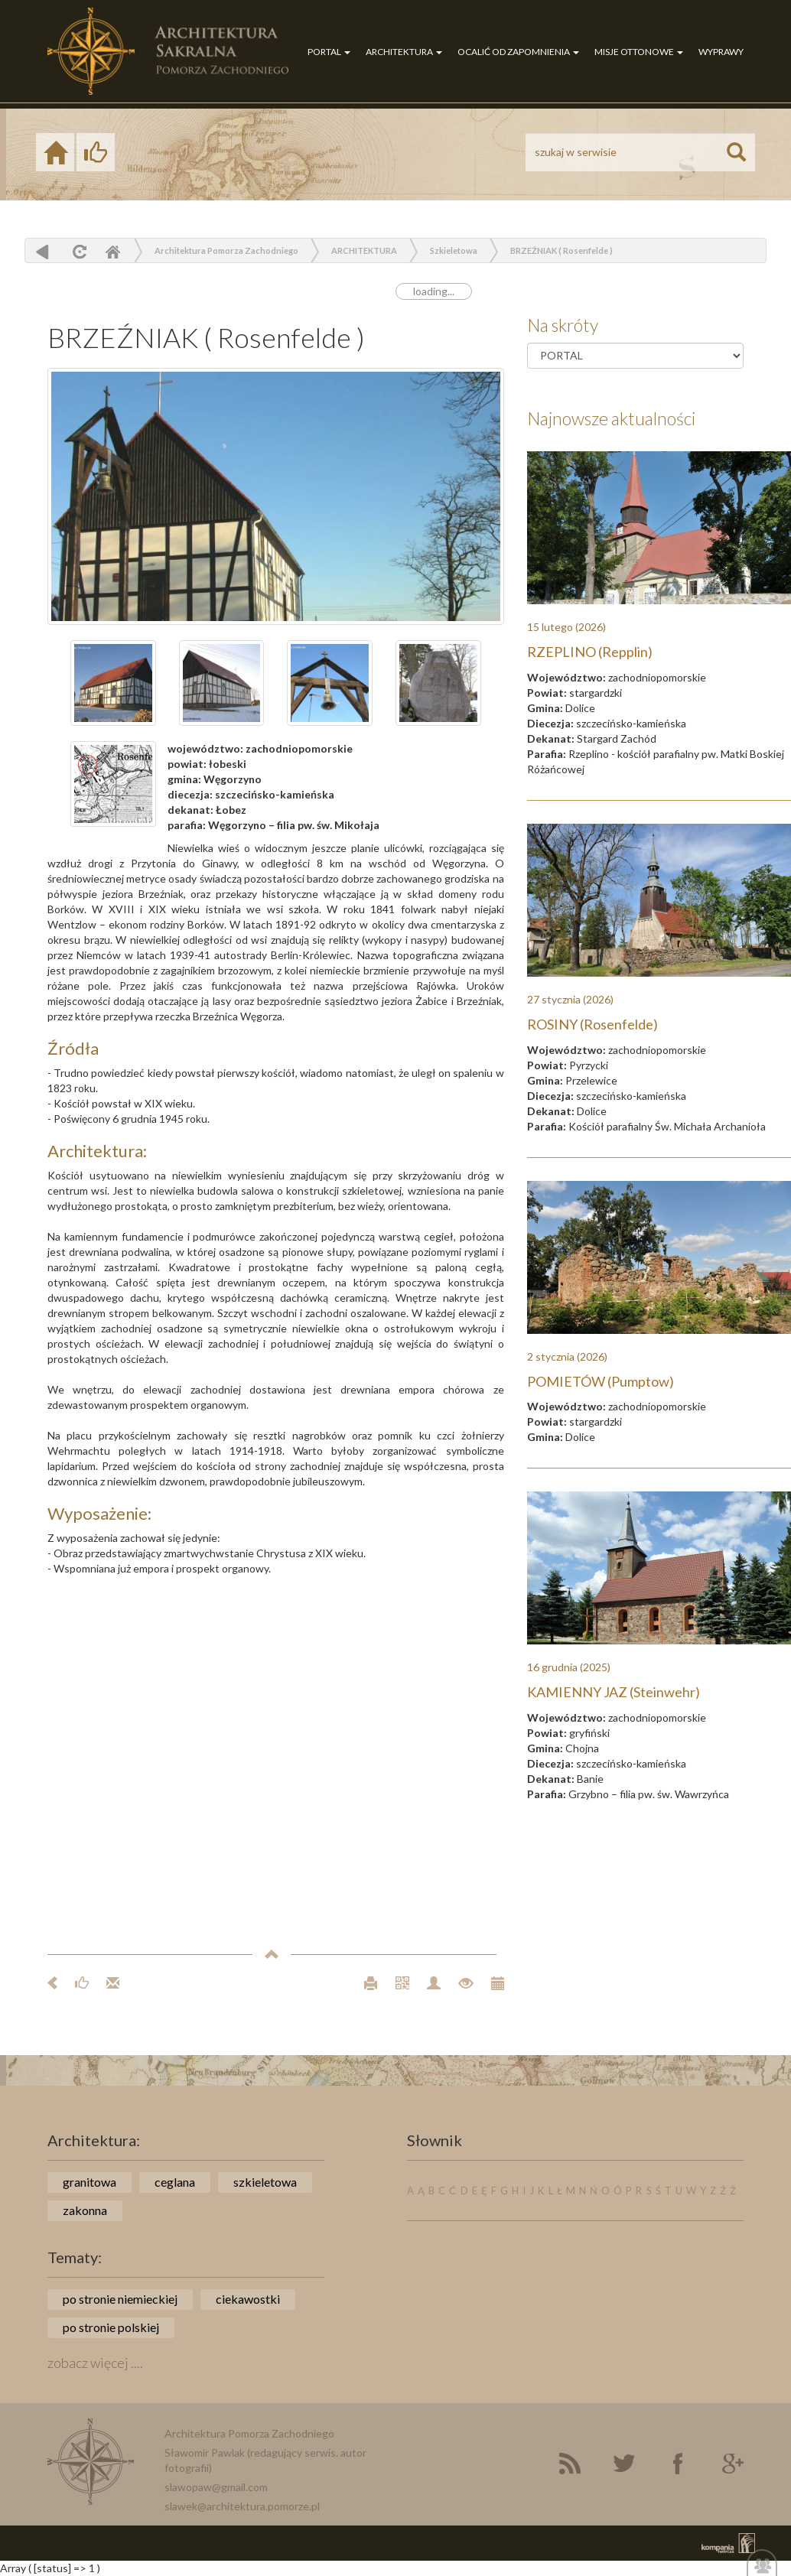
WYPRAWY (721, 51)
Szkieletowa (453, 250)
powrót (42, 251)
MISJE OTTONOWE (638, 51)
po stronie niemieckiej (120, 2298)
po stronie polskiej (111, 2327)
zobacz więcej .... (95, 2362)
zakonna (85, 2210)
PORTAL (329, 51)
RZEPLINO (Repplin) (590, 651)
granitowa (89, 2181)
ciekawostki (248, 2298)
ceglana (175, 2181)
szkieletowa (265, 2181)
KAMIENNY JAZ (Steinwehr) (613, 1691)
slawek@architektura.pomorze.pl (242, 2506)
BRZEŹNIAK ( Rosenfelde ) (561, 250)
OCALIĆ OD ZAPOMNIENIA (518, 51)
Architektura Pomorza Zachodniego (226, 250)
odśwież (77, 251)
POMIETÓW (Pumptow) (600, 1381)
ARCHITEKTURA (404, 51)
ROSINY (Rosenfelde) (592, 1024)
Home (112, 251)
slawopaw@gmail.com (216, 2486)
